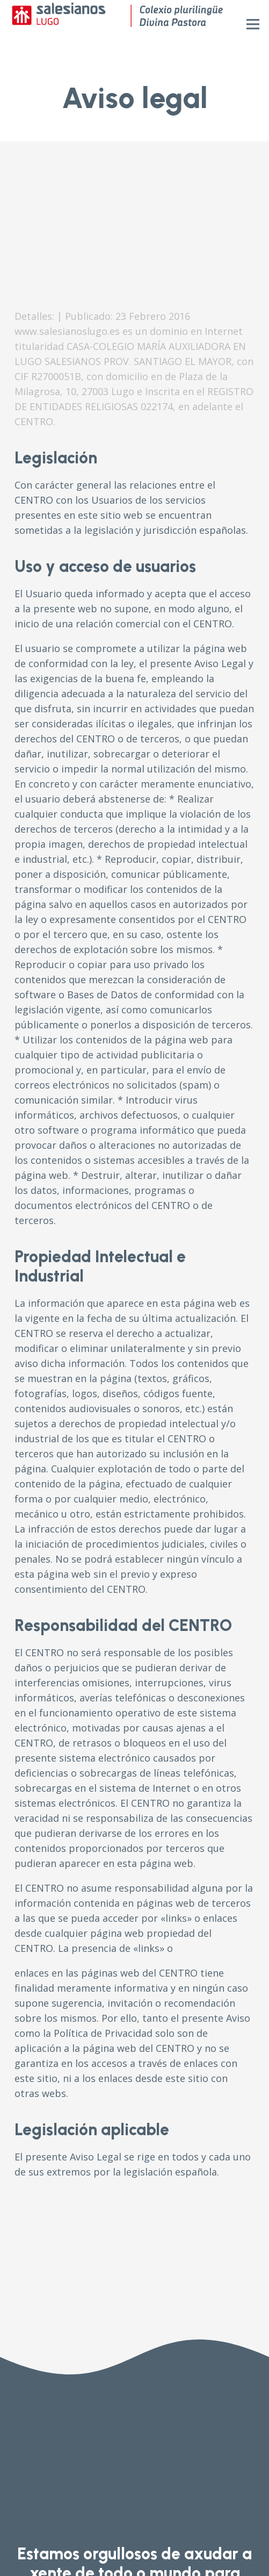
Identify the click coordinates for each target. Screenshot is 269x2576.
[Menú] (253, 24)
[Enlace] (117, 24)
